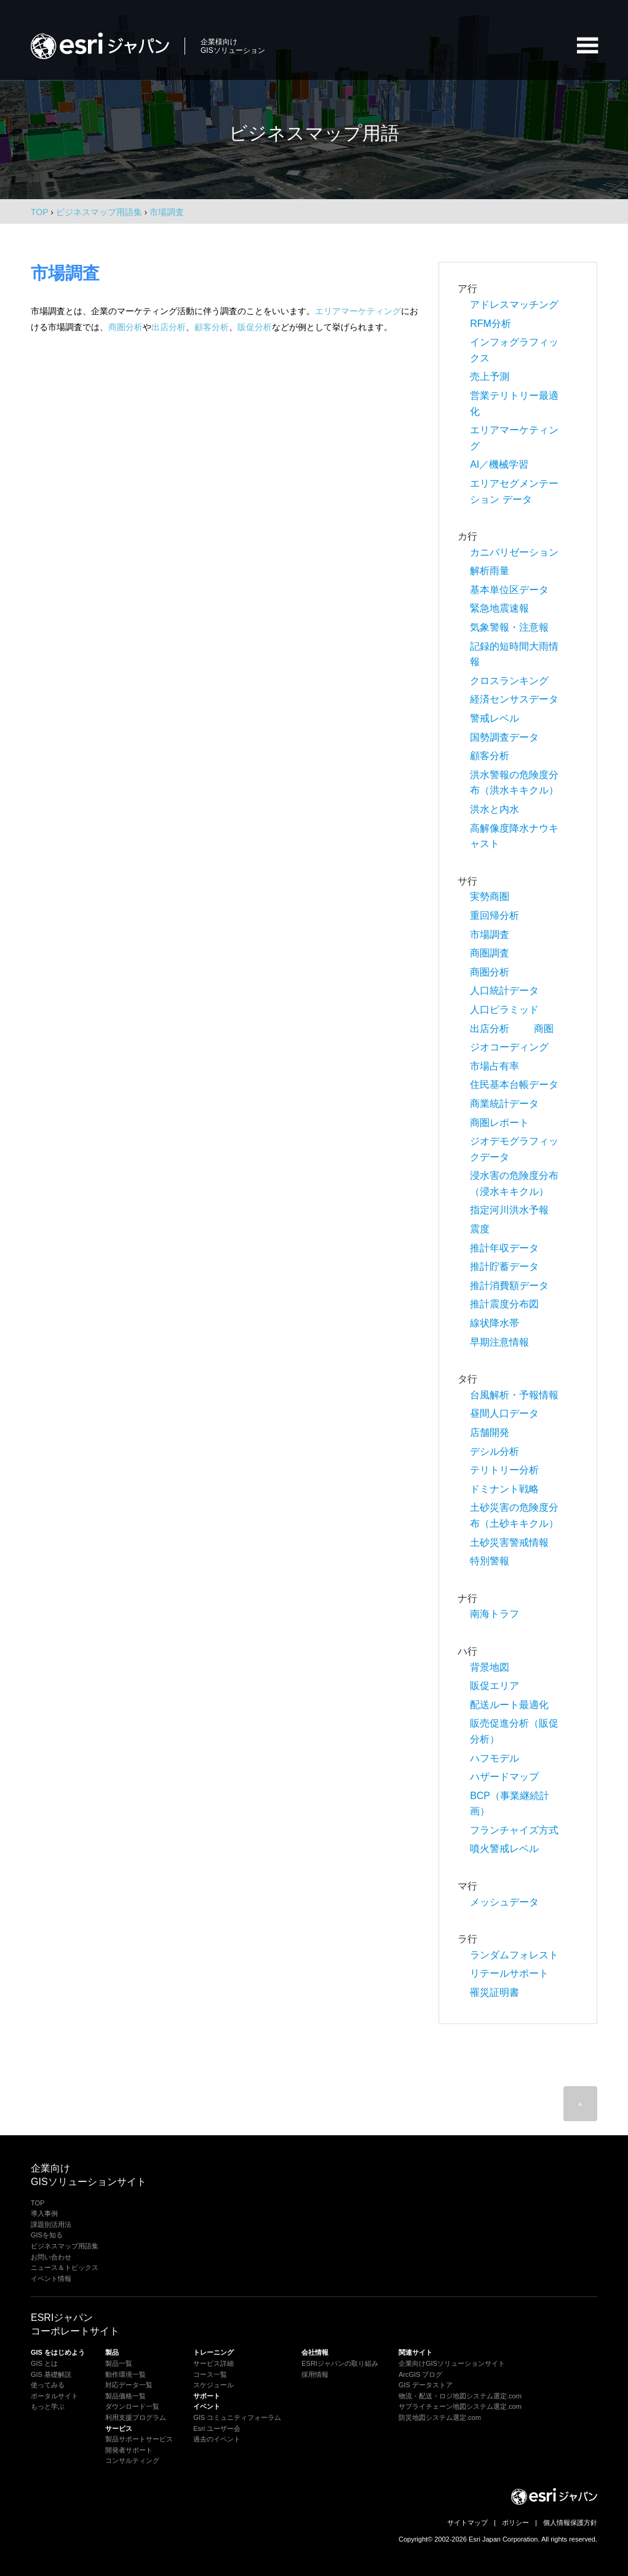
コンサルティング (132, 2460)
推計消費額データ (509, 1285)
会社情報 (314, 2352)
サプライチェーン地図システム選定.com (460, 2406)
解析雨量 (489, 570)
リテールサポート (509, 1973)
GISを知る (47, 2235)
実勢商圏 (489, 896)
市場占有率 (494, 1066)
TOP (39, 212)
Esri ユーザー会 (216, 2428)
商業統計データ (504, 1103)
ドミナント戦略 (504, 1489)
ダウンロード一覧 (132, 2406)
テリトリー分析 (504, 1470)
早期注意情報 (499, 1342)
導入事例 (44, 2213)
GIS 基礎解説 (51, 2374)
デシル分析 (494, 1451)
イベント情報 (51, 2278)
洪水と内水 (494, 809)
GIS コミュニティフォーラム (237, 2417)
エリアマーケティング (358, 311)
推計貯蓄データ (504, 1266)
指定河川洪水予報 (509, 1210)
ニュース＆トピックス (64, 2267)
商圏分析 (125, 327)
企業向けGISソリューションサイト (452, 2363)
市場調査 (489, 934)
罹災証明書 (494, 1992)
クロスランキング (509, 681)
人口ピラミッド (504, 1009)
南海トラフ (494, 1614)
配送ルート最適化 (509, 1705)
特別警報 (489, 1561)
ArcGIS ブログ (421, 2374)
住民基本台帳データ (514, 1084)
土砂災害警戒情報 (509, 1542)
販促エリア (494, 1685)
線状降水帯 (494, 1323)
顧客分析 (211, 327)
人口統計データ (504, 990)
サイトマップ (467, 2522)
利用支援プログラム (135, 2417)
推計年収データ (504, 1248)
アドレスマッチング (514, 304)
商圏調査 (489, 953)
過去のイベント (216, 2439)
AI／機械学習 (499, 464)
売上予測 (489, 376)
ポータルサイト (54, 2396)
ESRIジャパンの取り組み (339, 2363)
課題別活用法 (51, 2224)
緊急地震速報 (499, 608)
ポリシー (515, 2522)
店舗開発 (489, 1432)
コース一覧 (210, 2374)
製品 (112, 2352)
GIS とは (44, 2363)
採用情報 (314, 2374)
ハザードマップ (504, 1776)
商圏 (544, 1028)
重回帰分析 (494, 915)
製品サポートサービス (139, 2439)
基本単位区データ (509, 590)
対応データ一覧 (129, 2385)
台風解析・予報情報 (514, 1395)
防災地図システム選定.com (440, 2417)
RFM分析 (490, 323)
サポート (206, 2396)
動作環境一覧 (125, 2374)
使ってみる (48, 2385)
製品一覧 (118, 2363)
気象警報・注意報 (509, 627)
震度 (480, 1229)
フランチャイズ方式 (514, 1830)
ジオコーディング (509, 1047)
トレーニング (213, 2352)
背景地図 (489, 1667)
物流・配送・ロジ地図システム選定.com (460, 2396)
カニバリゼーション (514, 552)
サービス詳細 (213, 2363)
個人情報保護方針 (570, 2522)
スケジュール (213, 2385)
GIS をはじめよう (58, 2352)
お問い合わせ (51, 2257)
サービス (118, 2428)
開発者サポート (129, 2450)
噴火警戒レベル (504, 1848)
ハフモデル (494, 1758)
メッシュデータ (504, 1902)
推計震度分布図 (504, 1304)
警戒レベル (494, 718)
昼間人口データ (504, 1413)
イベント (206, 2406)
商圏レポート (499, 1122)
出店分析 (168, 327)
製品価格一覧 (125, 2396)
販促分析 (254, 327)
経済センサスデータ (514, 699)
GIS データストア (426, 2385)
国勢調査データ (504, 737)
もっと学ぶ (48, 2406)
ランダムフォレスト (514, 1955)
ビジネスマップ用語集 (64, 2246)
